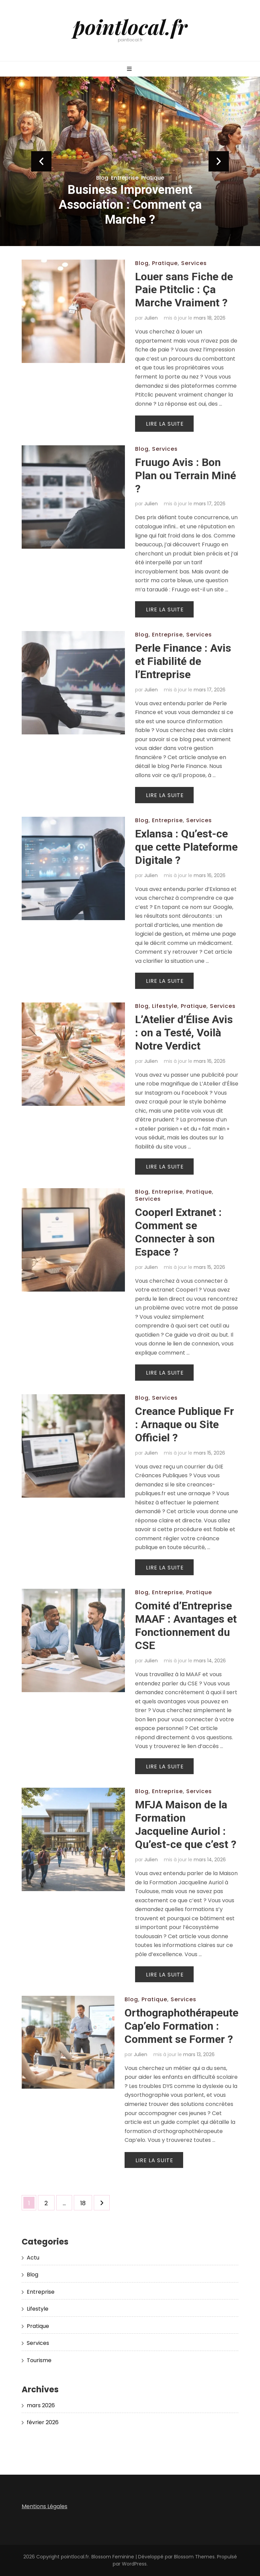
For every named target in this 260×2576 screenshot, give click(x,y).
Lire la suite (165, 424)
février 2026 (43, 2422)
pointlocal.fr (130, 26)
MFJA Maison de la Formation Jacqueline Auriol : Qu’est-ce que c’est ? (185, 1824)
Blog (102, 178)
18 (86, 2201)
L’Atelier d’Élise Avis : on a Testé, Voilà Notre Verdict (184, 1032)
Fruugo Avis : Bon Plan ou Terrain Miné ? (185, 475)
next (219, 161)
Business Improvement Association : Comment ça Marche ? (130, 205)
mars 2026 (41, 2405)
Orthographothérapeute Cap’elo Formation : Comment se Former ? (181, 2026)
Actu (33, 2257)
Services (194, 263)
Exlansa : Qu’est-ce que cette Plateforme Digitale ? (186, 847)
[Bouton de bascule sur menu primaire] (130, 69)
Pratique (152, 178)
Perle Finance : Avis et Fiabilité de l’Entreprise (183, 661)
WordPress (134, 2563)
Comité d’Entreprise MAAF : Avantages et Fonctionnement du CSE (186, 1625)
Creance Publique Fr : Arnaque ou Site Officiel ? (184, 1424)
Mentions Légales (44, 2506)
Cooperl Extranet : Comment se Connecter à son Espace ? (178, 1232)
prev (41, 161)
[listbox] (130, 161)
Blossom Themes (194, 2556)
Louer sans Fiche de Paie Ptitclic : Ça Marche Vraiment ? (184, 289)
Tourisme (39, 2360)
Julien (151, 318)
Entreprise (124, 178)
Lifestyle (164, 1006)
